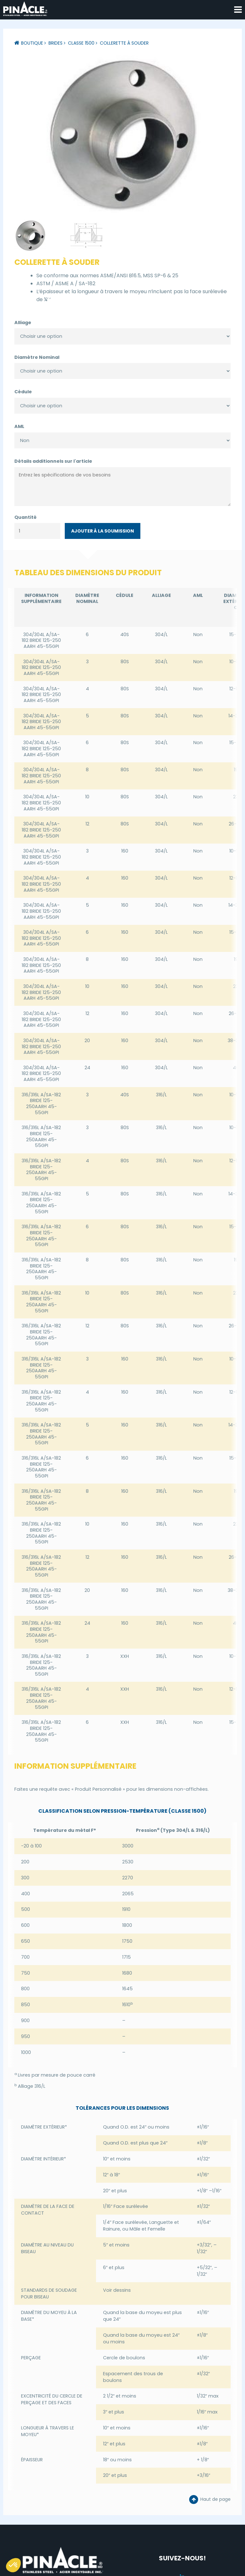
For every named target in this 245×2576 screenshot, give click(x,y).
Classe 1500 (81, 43)
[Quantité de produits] (37, 530)
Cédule (23, 391)
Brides (55, 43)
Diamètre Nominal (36, 356)
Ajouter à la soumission (102, 530)
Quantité (25, 516)
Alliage (22, 321)
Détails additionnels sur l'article (53, 460)
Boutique (32, 43)
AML (19, 425)
